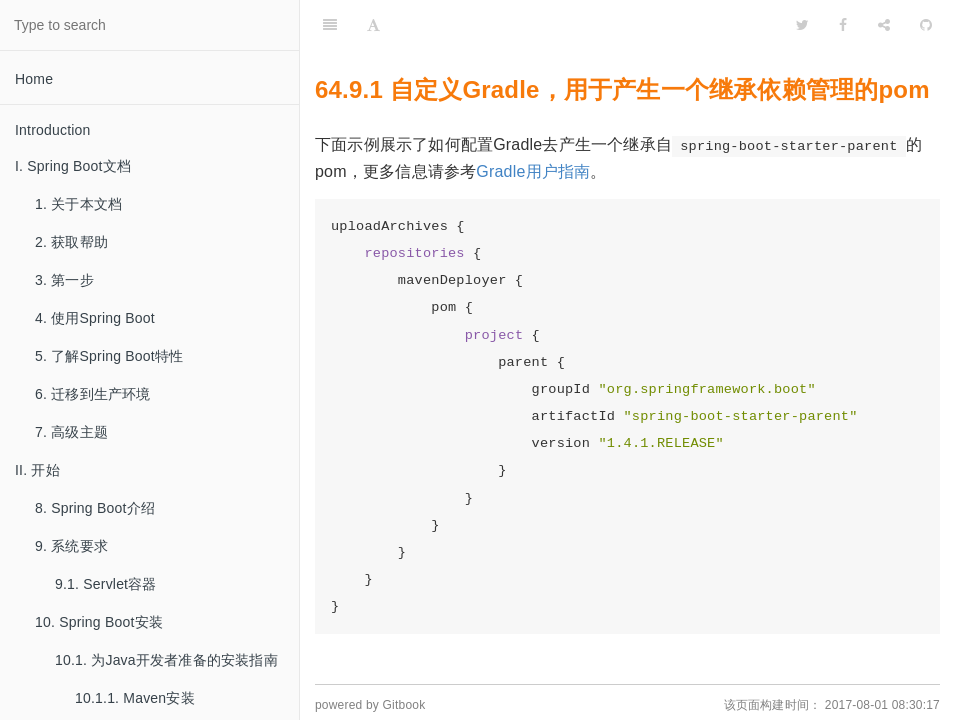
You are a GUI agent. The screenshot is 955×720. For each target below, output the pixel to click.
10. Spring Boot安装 (99, 622)
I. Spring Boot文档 (73, 166)
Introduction (53, 130)
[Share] (884, 25)
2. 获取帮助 (71, 242)
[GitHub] (926, 25)
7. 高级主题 (71, 432)
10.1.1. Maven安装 (135, 698)
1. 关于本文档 (78, 204)
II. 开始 (37, 470)
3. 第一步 (64, 280)
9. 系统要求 (71, 546)
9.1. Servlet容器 (106, 584)
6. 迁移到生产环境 (93, 394)
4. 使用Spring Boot (95, 318)
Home (34, 79)
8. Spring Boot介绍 (95, 508)
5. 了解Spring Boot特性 (109, 356)
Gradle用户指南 (533, 171)
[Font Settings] (373, 25)
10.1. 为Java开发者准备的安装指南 (166, 660)
